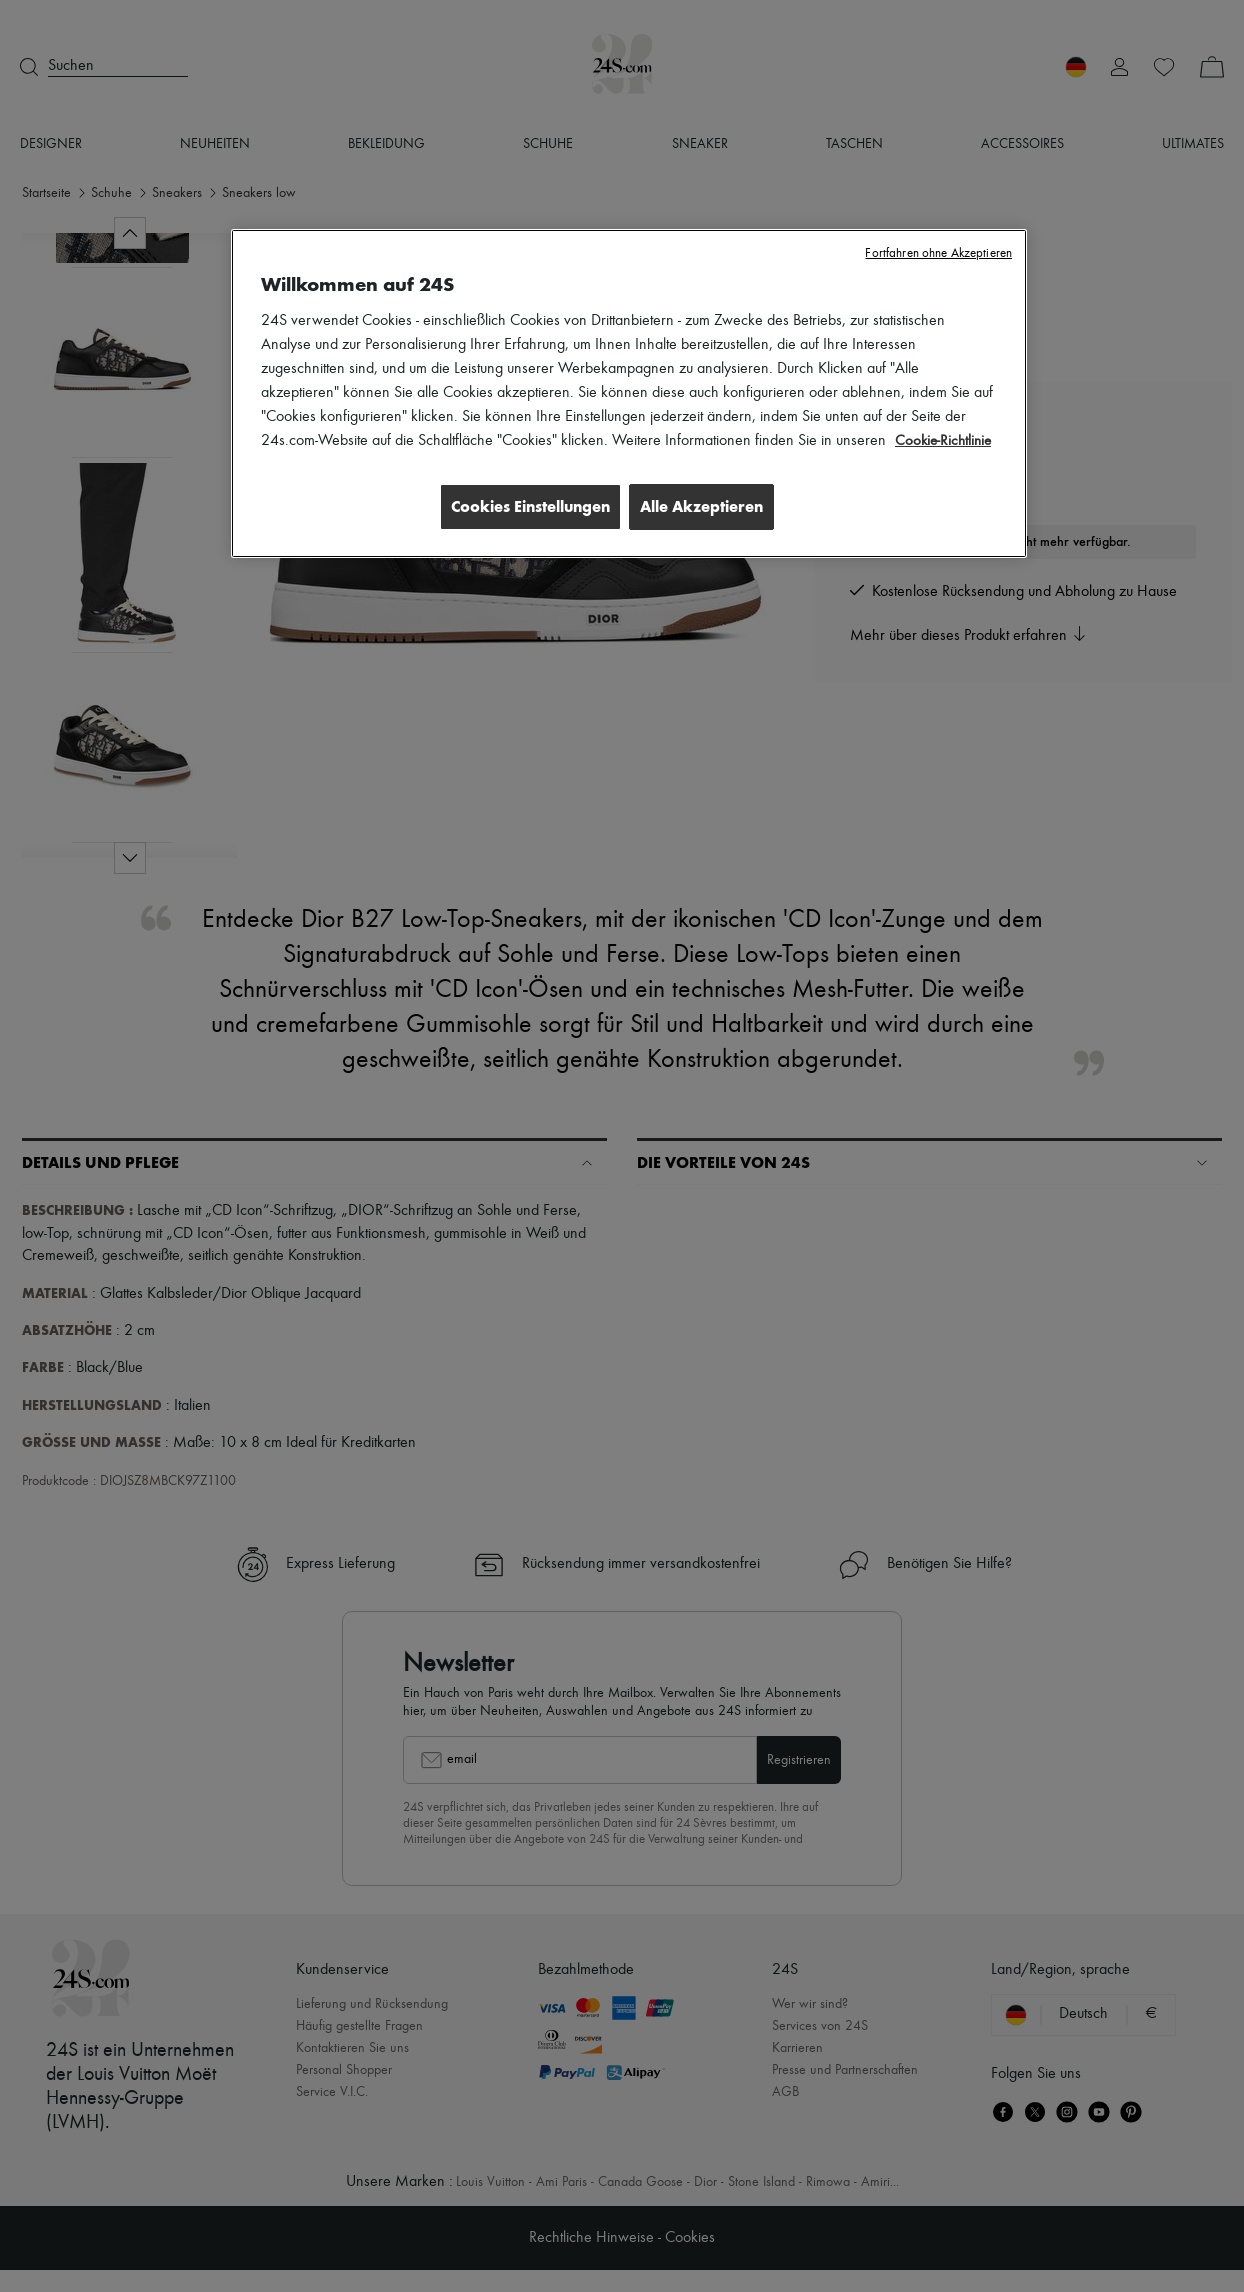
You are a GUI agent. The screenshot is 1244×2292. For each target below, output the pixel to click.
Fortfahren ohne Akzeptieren (938, 253)
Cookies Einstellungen (522, 506)
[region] (629, 395)
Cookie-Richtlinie (945, 441)
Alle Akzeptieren (701, 506)
